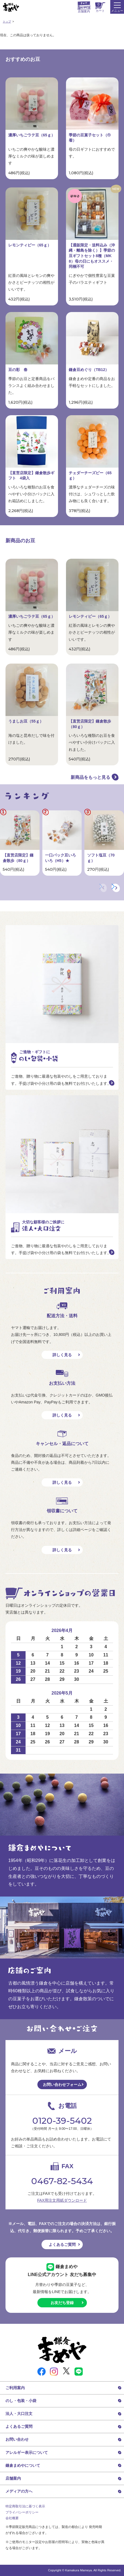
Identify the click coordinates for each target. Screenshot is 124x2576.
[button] (116, 888)
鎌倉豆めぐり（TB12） (89, 369)
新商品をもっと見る (90, 777)
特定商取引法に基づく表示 (25, 2506)
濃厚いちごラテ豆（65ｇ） (31, 135)
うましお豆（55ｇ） (25, 721)
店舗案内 (13, 2478)
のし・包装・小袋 (20, 2400)
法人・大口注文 (18, 2413)
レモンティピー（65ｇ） (29, 245)
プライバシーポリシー (21, 2512)
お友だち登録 (62, 2302)
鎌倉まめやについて (22, 2465)
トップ (7, 21)
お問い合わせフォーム (62, 2084)
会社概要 (12, 2518)
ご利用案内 (15, 2388)
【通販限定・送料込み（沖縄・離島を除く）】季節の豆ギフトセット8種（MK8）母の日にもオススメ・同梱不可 (92, 256)
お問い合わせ (17, 2439)
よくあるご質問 (62, 2244)
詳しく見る (62, 1355)
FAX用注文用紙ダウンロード (62, 2200)
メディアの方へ (18, 2491)
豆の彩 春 (17, 369)
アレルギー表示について (26, 2452)
